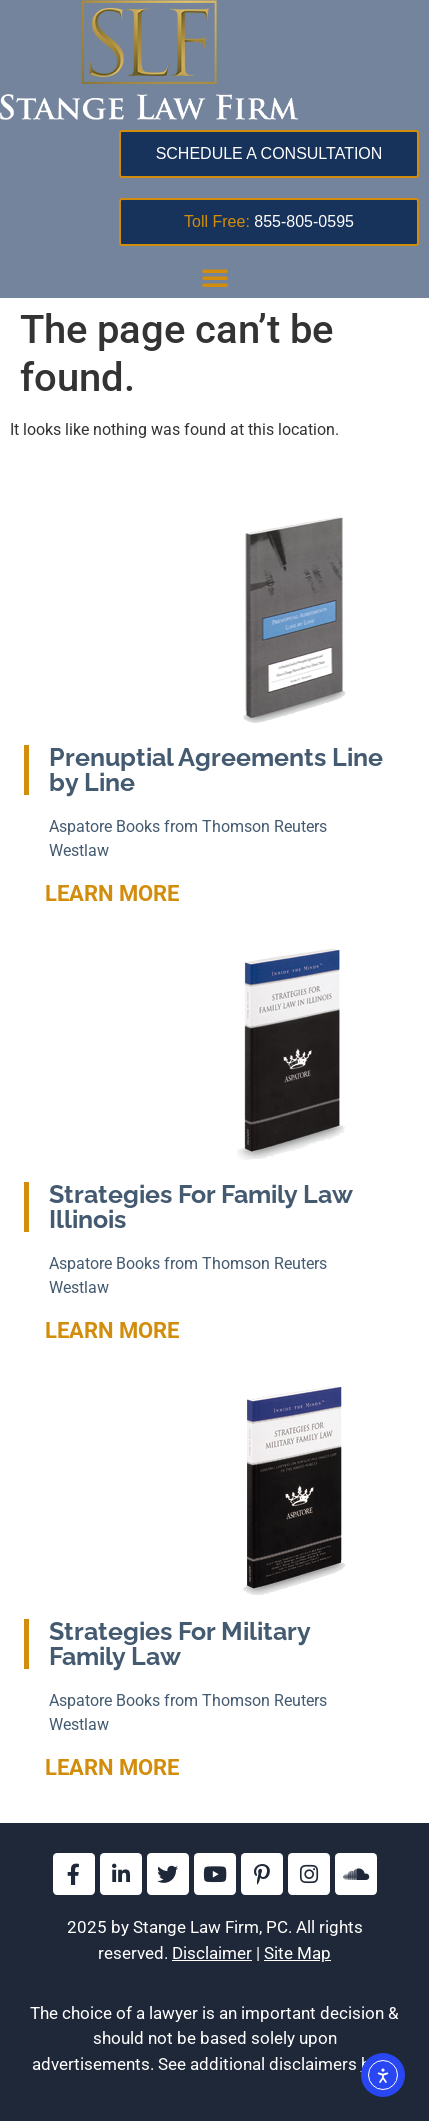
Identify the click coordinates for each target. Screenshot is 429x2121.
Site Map (297, 1953)
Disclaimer (212, 1953)
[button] (215, 277)
